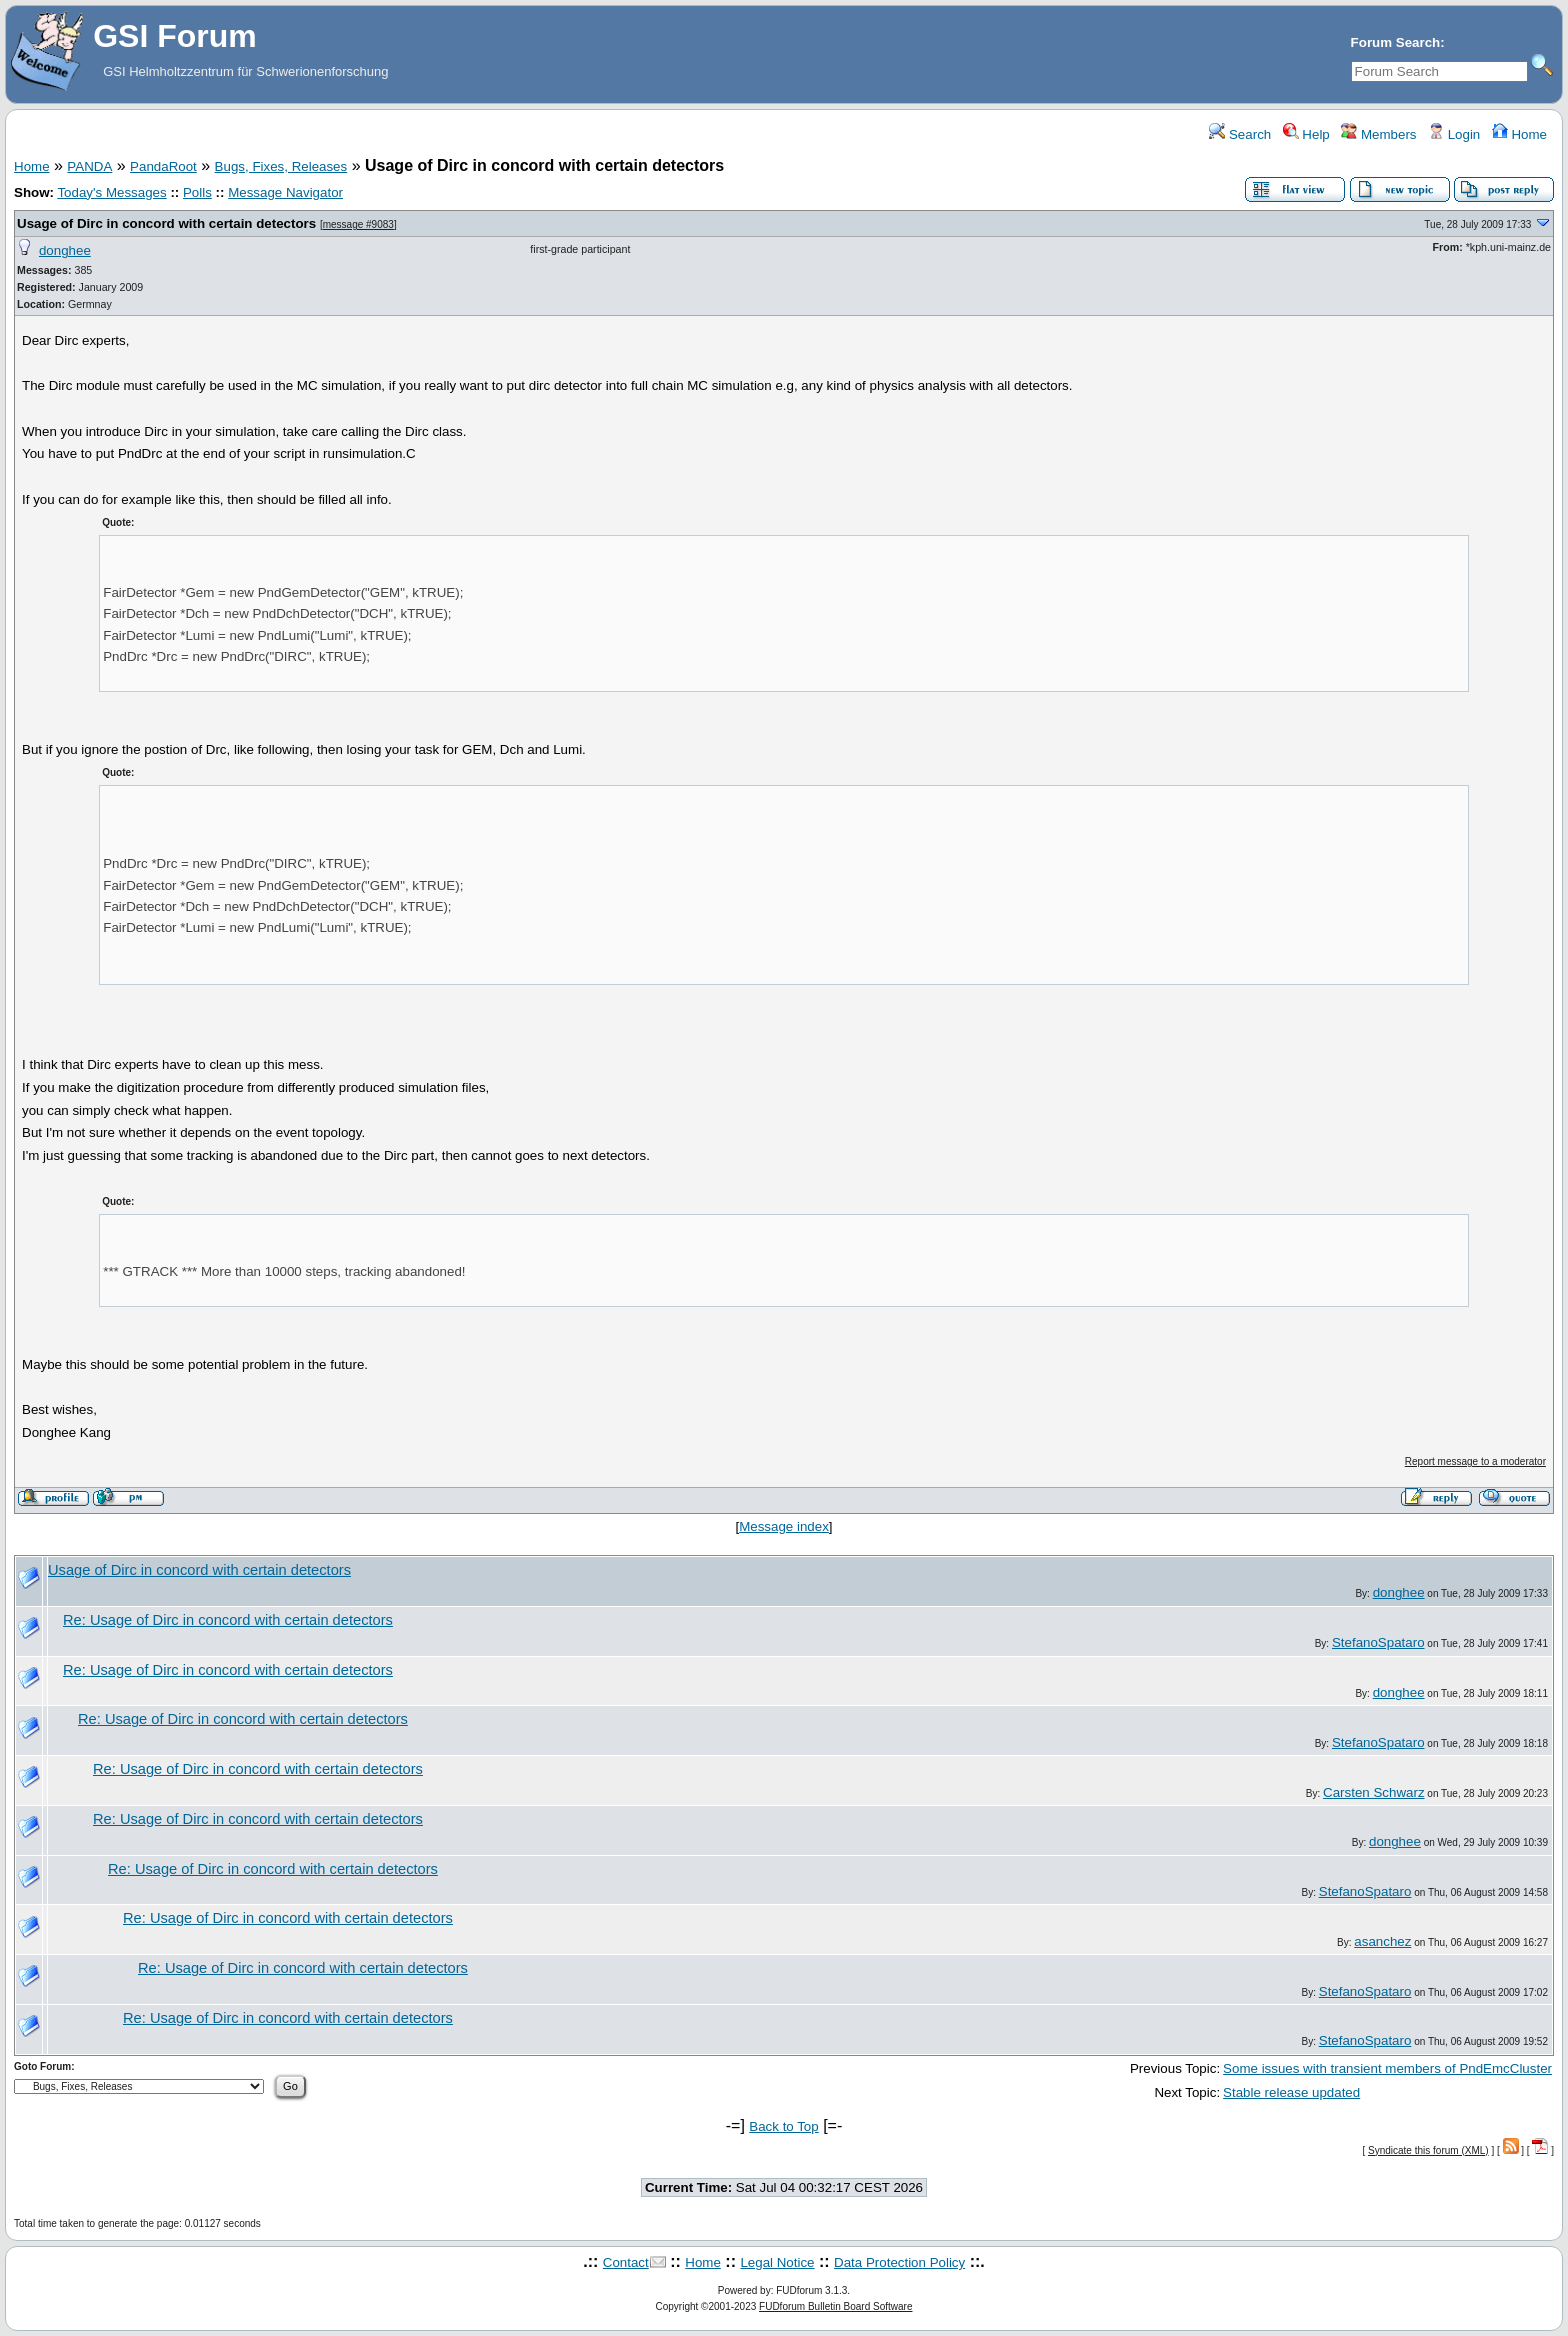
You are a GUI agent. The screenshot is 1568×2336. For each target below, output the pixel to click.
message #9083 (358, 224)
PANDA (89, 166)
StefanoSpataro (1378, 1642)
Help (1306, 134)
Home (1519, 134)
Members (1378, 134)
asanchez (1382, 1941)
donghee (65, 250)
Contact (626, 2262)
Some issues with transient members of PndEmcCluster (1387, 2068)
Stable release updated (1291, 2092)
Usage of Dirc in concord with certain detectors (166, 223)
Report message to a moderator (1475, 1461)
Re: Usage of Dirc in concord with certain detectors (228, 1620)
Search (1240, 134)
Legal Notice (777, 2262)
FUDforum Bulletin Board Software (835, 2306)
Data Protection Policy (899, 2262)
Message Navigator (285, 192)
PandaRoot (163, 166)
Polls (197, 192)
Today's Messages (111, 192)
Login (1454, 134)
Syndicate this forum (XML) (1428, 2150)
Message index (784, 1526)
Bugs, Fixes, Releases (281, 166)
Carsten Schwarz (1373, 1792)
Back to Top (783, 2126)
